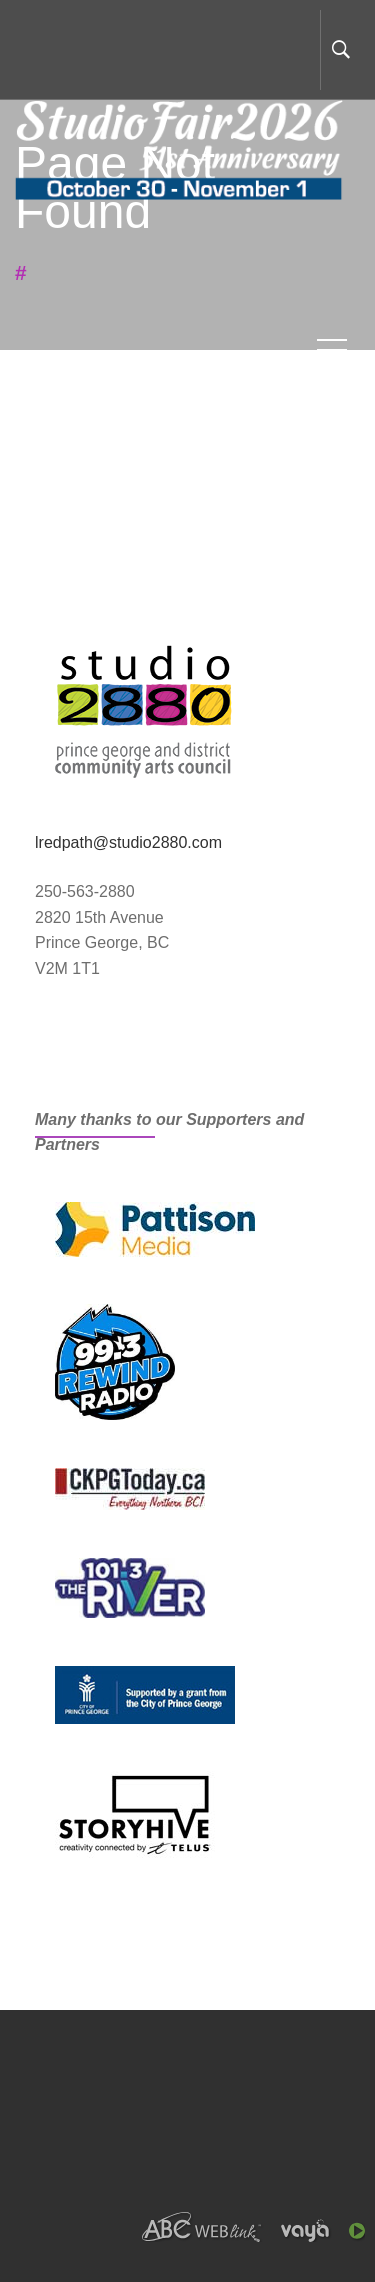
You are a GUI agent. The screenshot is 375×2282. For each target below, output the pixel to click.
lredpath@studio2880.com (128, 842)
